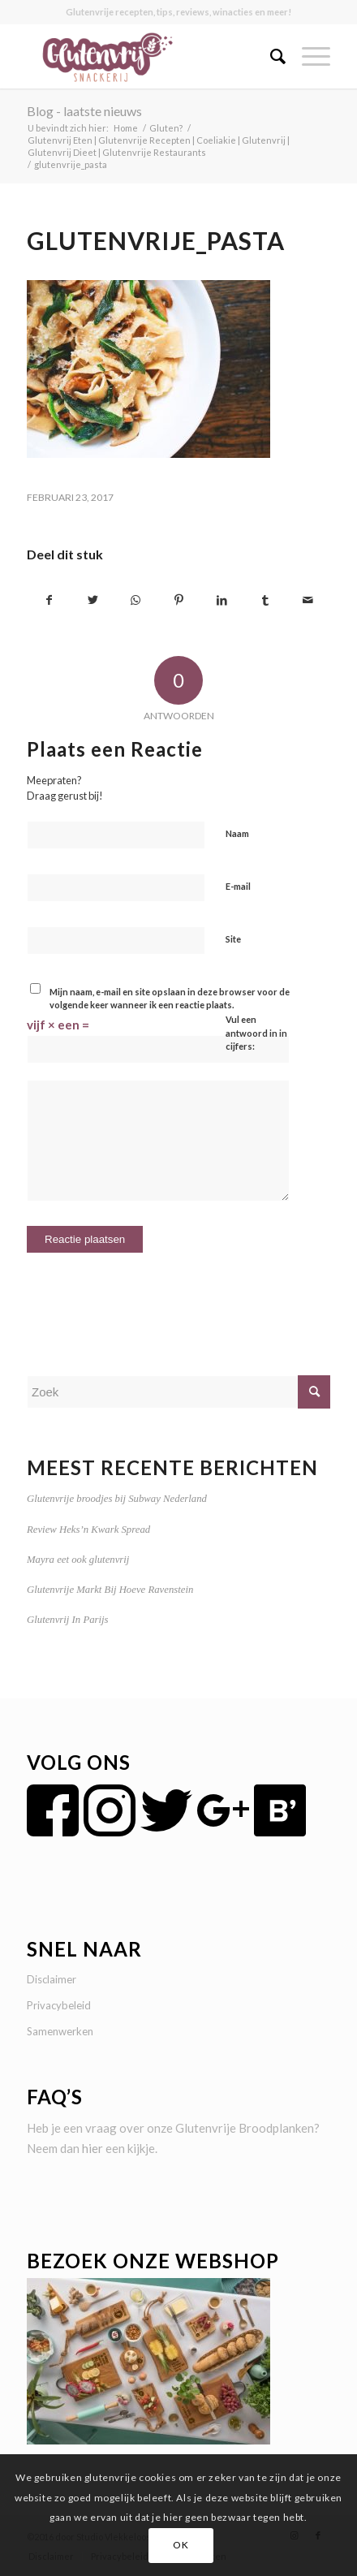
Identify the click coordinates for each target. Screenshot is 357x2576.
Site (233, 939)
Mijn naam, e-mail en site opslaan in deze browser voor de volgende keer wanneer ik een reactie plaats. (169, 998)
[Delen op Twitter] (92, 600)
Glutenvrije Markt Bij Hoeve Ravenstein (110, 1589)
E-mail (238, 886)
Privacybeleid (59, 2005)
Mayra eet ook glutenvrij (78, 1559)
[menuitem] (270, 56)
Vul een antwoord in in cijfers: (256, 1032)
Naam (237, 833)
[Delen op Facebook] (49, 600)
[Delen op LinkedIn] (222, 600)
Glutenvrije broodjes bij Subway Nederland (117, 1498)
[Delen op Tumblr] (265, 600)
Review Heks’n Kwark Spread (88, 1529)
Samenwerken (60, 2031)
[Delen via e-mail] (308, 600)
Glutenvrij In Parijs (68, 1619)
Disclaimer (51, 1979)
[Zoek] (270, 56)
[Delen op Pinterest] (178, 600)
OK (180, 2545)
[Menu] (308, 56)
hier (92, 2148)
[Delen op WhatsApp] (135, 600)
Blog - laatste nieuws (84, 111)
